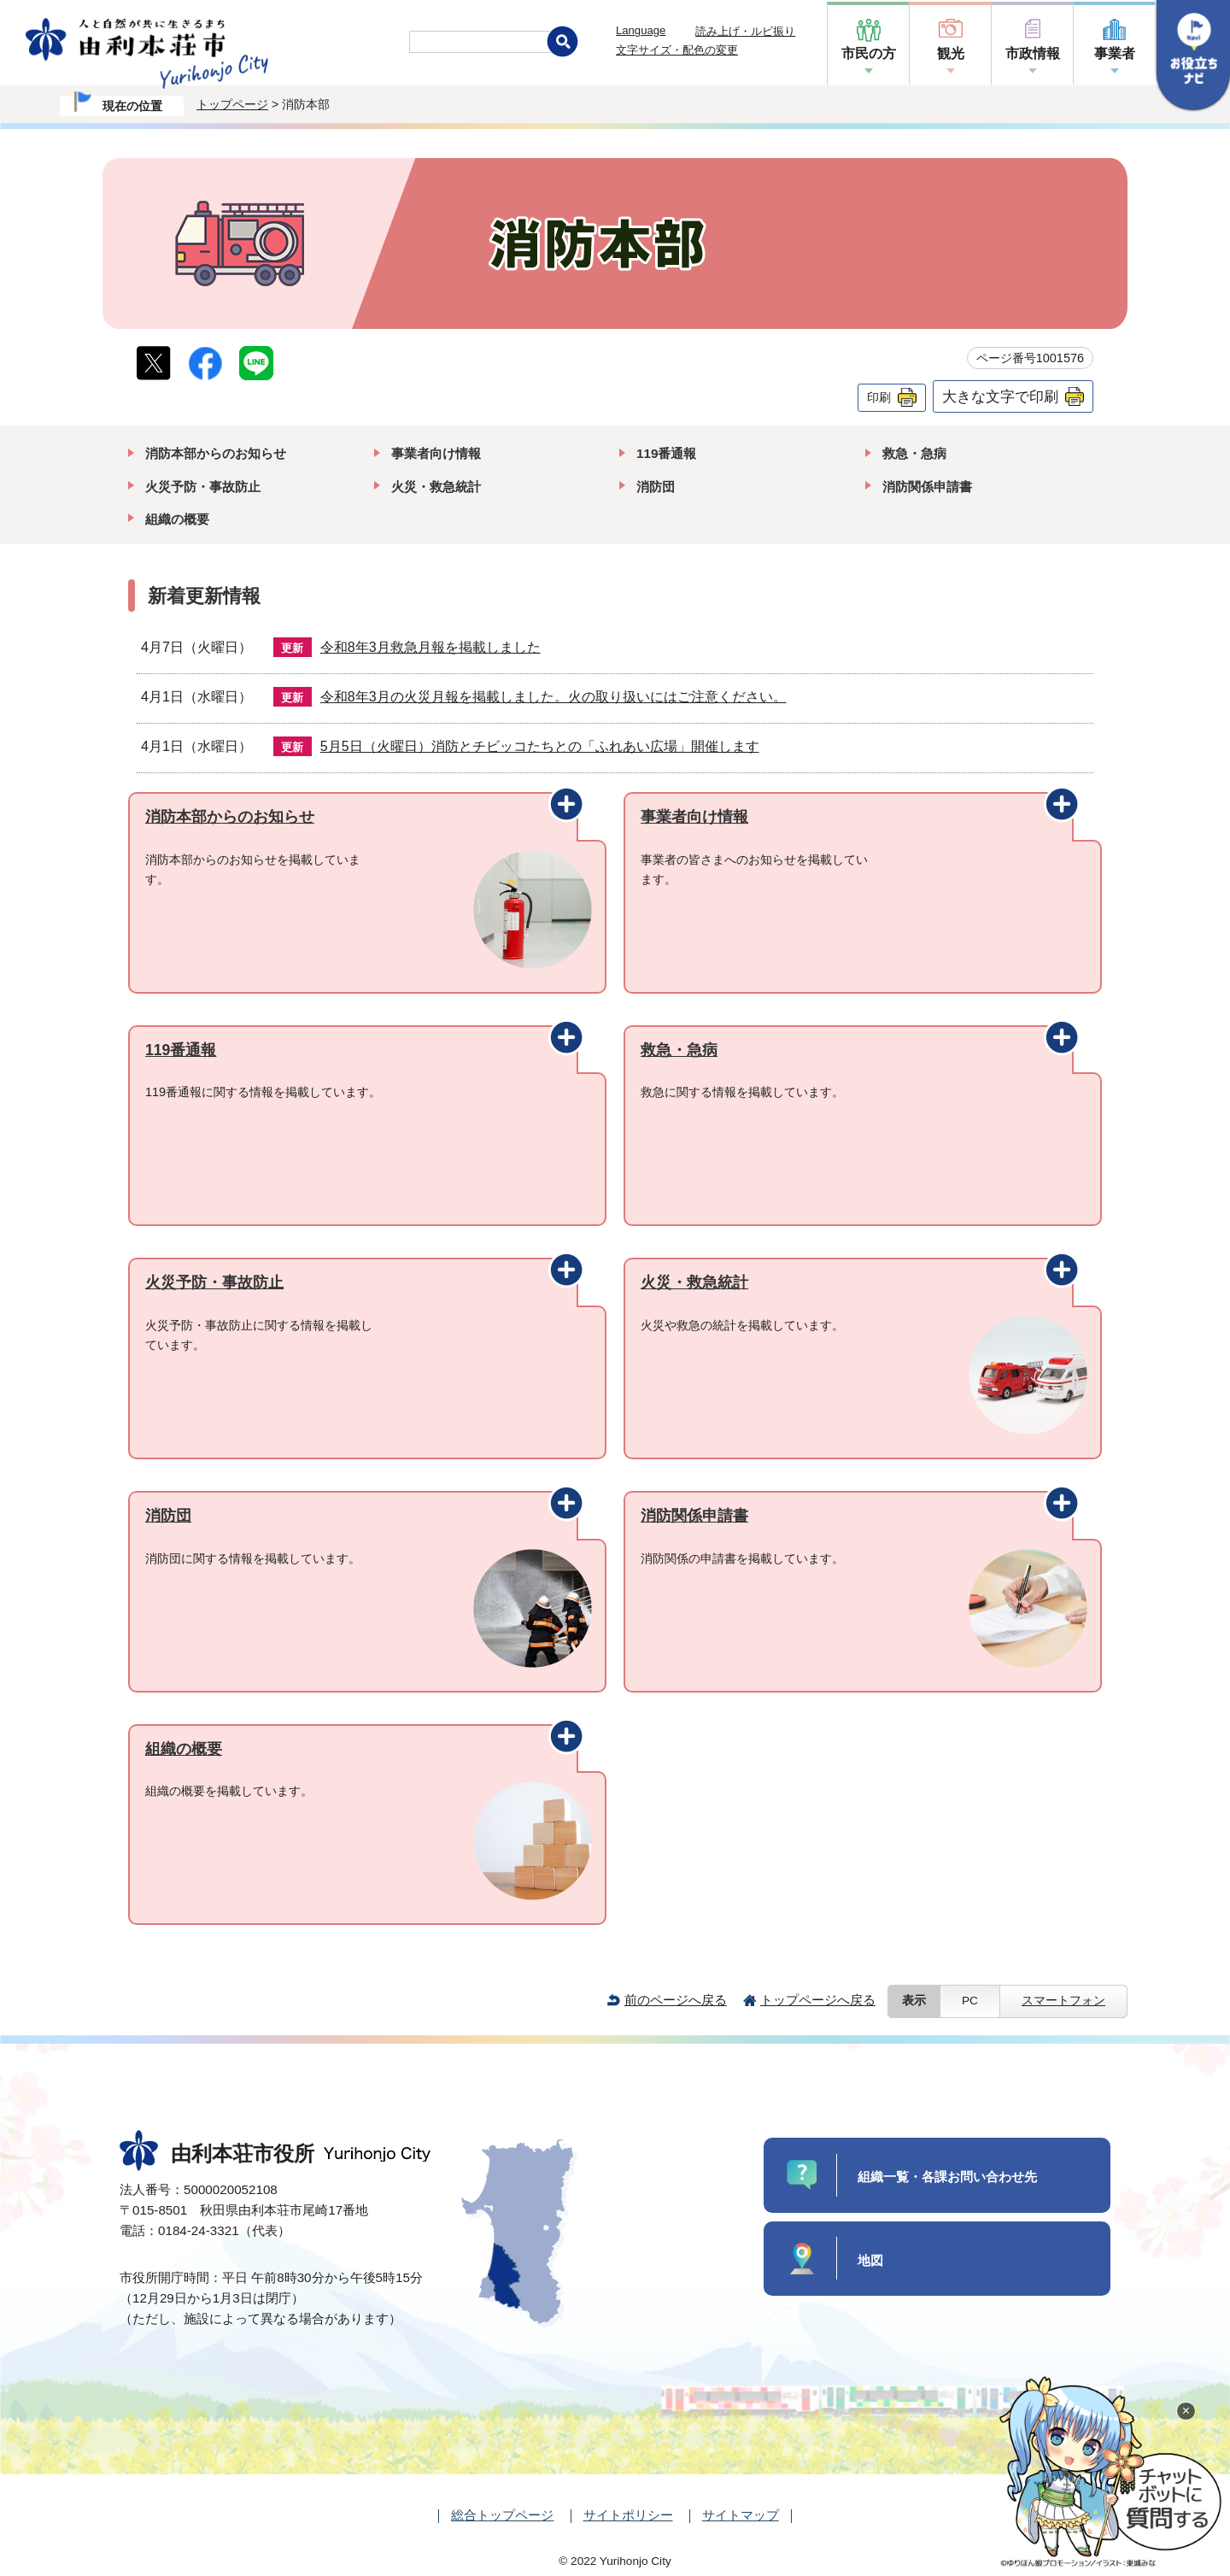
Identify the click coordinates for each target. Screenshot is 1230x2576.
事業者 (1114, 53)
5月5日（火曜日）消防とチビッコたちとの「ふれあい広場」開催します (539, 746)
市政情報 (1032, 53)
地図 (870, 2260)
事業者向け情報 (436, 453)
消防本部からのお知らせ (215, 453)
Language (640, 30)
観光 (950, 53)
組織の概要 (177, 519)
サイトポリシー (628, 2515)
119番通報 (666, 453)
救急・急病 (914, 453)
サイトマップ (740, 2515)
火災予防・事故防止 (203, 486)
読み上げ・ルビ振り (745, 31)
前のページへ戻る (675, 1999)
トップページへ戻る (818, 1999)
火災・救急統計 (436, 486)
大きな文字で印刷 (1000, 396)
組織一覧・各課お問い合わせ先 (947, 2176)
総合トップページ (502, 2515)
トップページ (232, 104)
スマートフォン (1063, 2000)
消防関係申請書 (927, 486)
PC (970, 2000)
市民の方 (868, 53)
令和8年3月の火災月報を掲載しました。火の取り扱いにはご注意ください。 (553, 696)
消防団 (655, 486)
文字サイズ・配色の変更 (677, 50)
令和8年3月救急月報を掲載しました (430, 647)
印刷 (879, 397)
